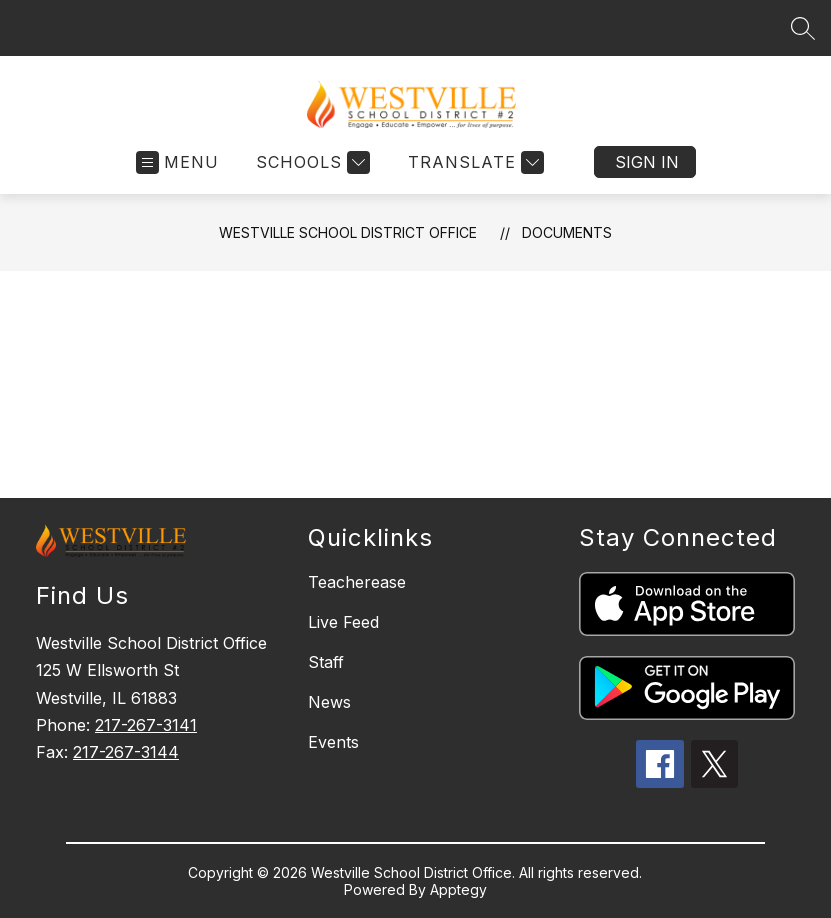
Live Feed (343, 622)
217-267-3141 (146, 725)
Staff (326, 662)
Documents (567, 232)
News (329, 702)
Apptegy (458, 889)
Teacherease (357, 582)
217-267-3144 (126, 752)
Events (333, 742)
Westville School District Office (348, 232)
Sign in (647, 162)
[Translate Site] (473, 162)
